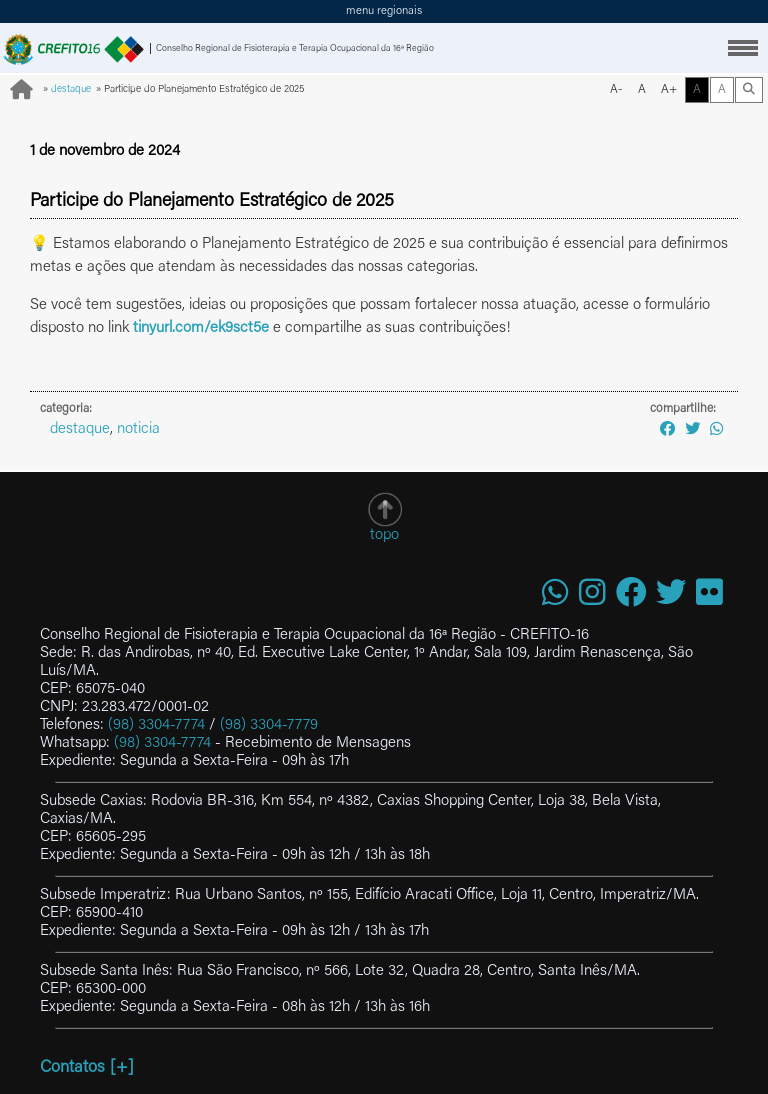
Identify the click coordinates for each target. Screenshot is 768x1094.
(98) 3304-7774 (156, 725)
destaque (71, 90)
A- (616, 90)
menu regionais (384, 11)
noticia (138, 429)
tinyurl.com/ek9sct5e (201, 328)
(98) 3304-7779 (269, 725)
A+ (669, 90)
